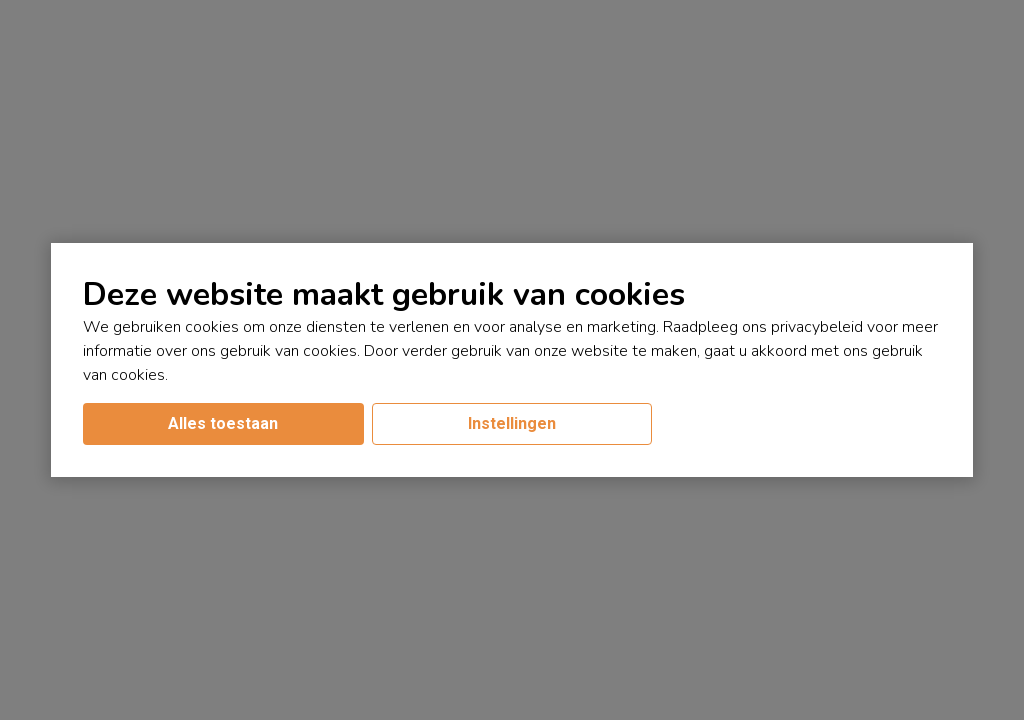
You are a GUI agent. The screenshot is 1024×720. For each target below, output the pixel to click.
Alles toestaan (223, 423)
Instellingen (512, 423)
